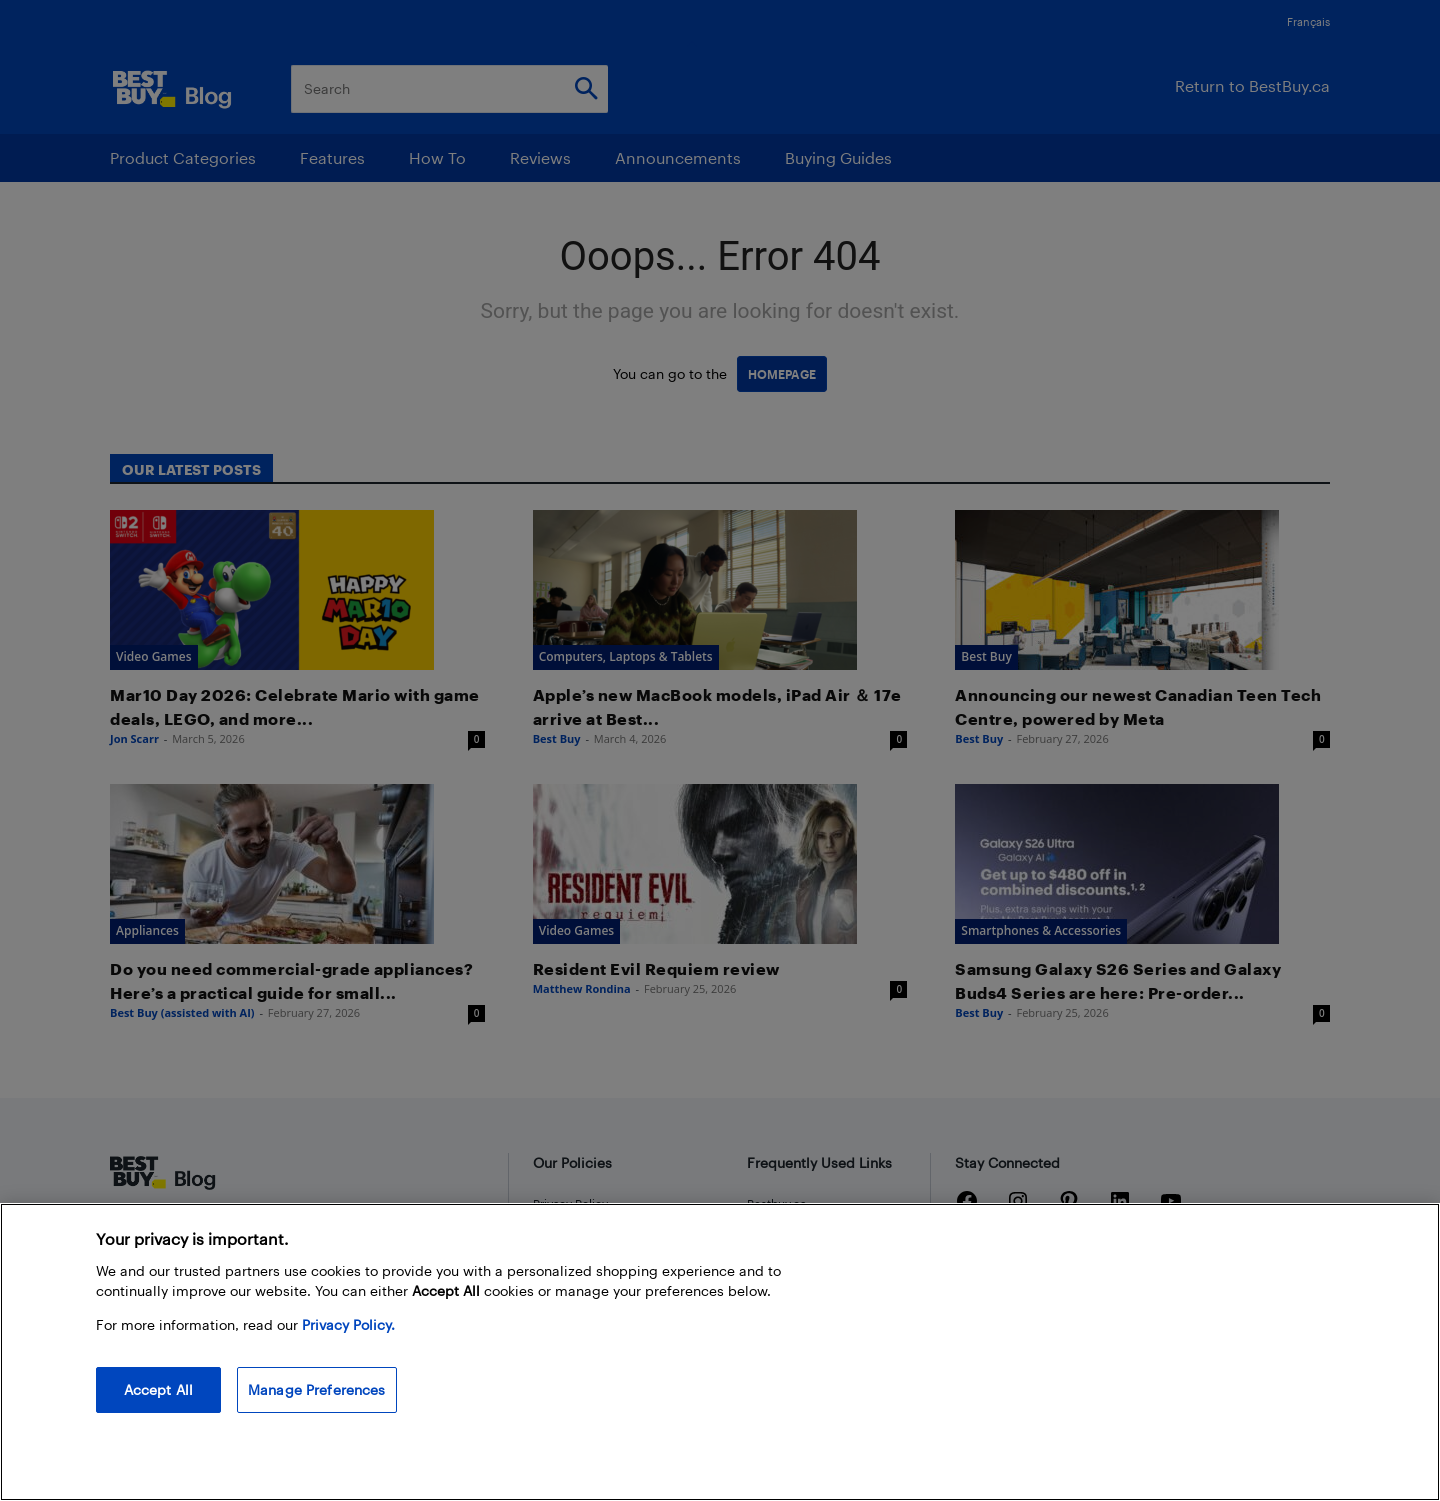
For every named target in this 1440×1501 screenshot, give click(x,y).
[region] (720, 1352)
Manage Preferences (317, 1389)
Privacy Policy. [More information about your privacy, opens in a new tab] (348, 1324)
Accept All (158, 1389)
